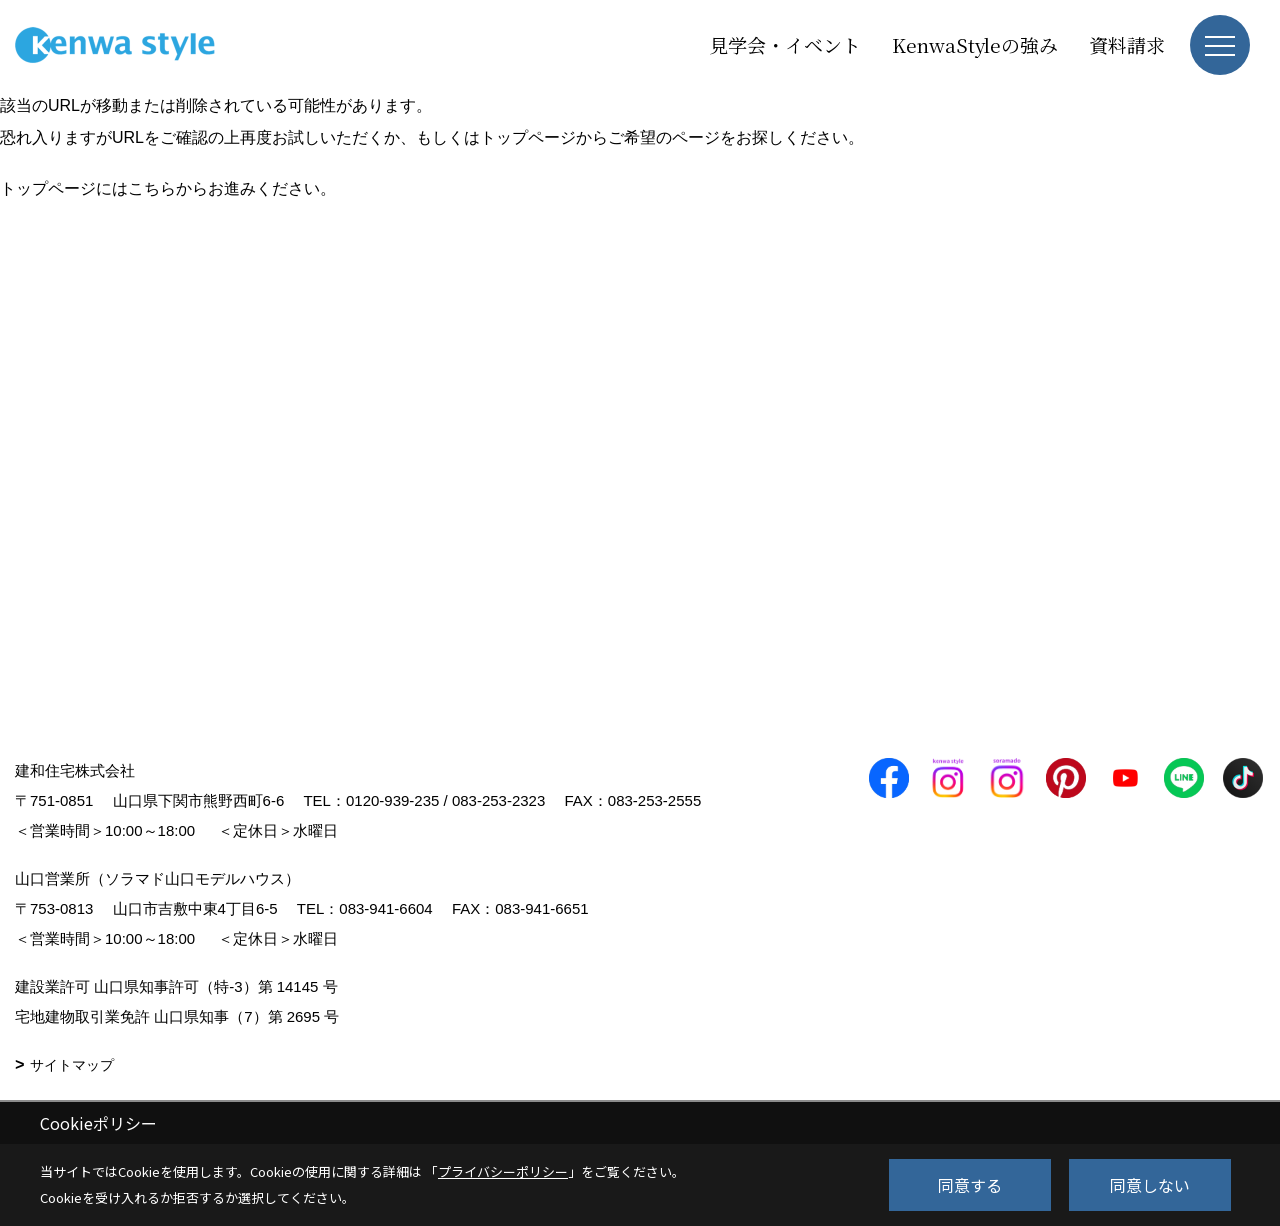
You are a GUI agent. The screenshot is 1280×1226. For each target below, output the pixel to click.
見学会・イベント (785, 44)
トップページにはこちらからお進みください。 (168, 188)
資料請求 (1127, 44)
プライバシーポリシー (503, 1171)
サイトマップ (72, 1065)
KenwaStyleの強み (975, 44)
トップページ (528, 137)
